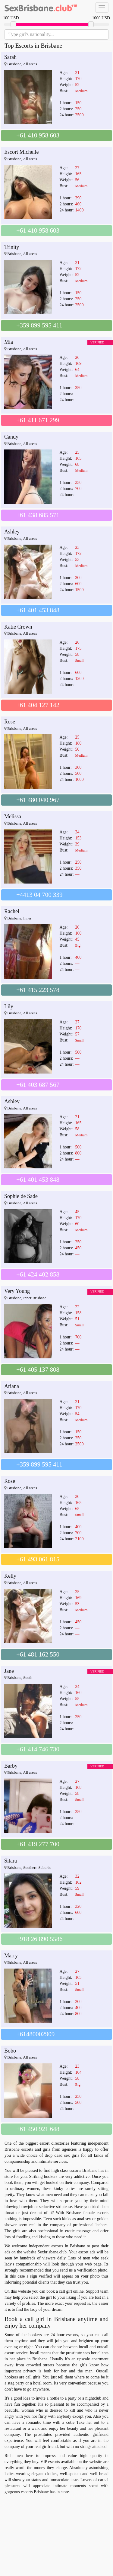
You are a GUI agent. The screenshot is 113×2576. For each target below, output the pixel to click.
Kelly (10, 1576)
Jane (9, 1671)
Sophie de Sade (21, 1196)
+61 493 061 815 (37, 1559)
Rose (9, 722)
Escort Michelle (21, 152)
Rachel (11, 911)
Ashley (12, 532)
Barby (10, 1766)
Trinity (11, 247)
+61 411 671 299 (37, 420)
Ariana (11, 1386)
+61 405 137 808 (37, 1369)
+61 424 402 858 (37, 1274)
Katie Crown (18, 627)
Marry (11, 1956)
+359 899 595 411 (39, 325)
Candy (11, 437)
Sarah (10, 57)
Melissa (12, 816)
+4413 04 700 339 (39, 894)
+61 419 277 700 (37, 1844)
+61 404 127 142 (37, 705)
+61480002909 (35, 2034)
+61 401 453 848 (37, 610)
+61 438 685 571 (37, 515)
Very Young (17, 1291)
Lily (8, 1006)
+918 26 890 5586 (39, 1939)
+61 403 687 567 (37, 1084)
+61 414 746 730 (37, 1749)
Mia (8, 342)
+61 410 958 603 (37, 135)
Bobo (10, 2051)
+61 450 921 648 (37, 2129)
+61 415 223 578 (37, 989)
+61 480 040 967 (37, 799)
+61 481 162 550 (37, 1654)
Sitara (10, 1861)
